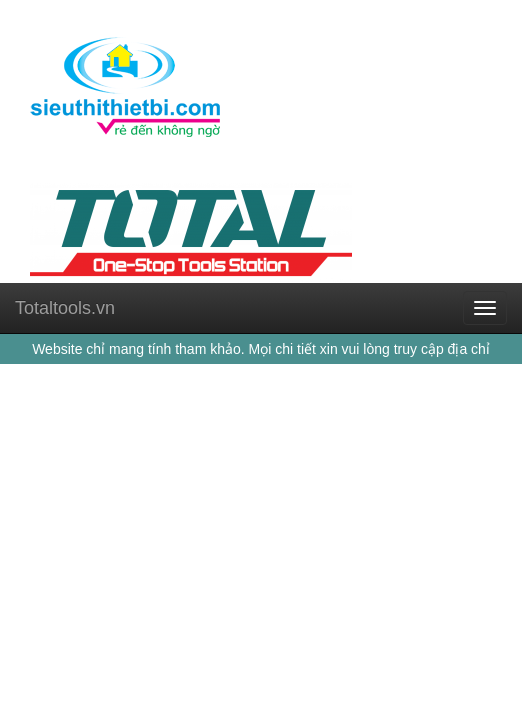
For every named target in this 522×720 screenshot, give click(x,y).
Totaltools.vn (65, 308)
